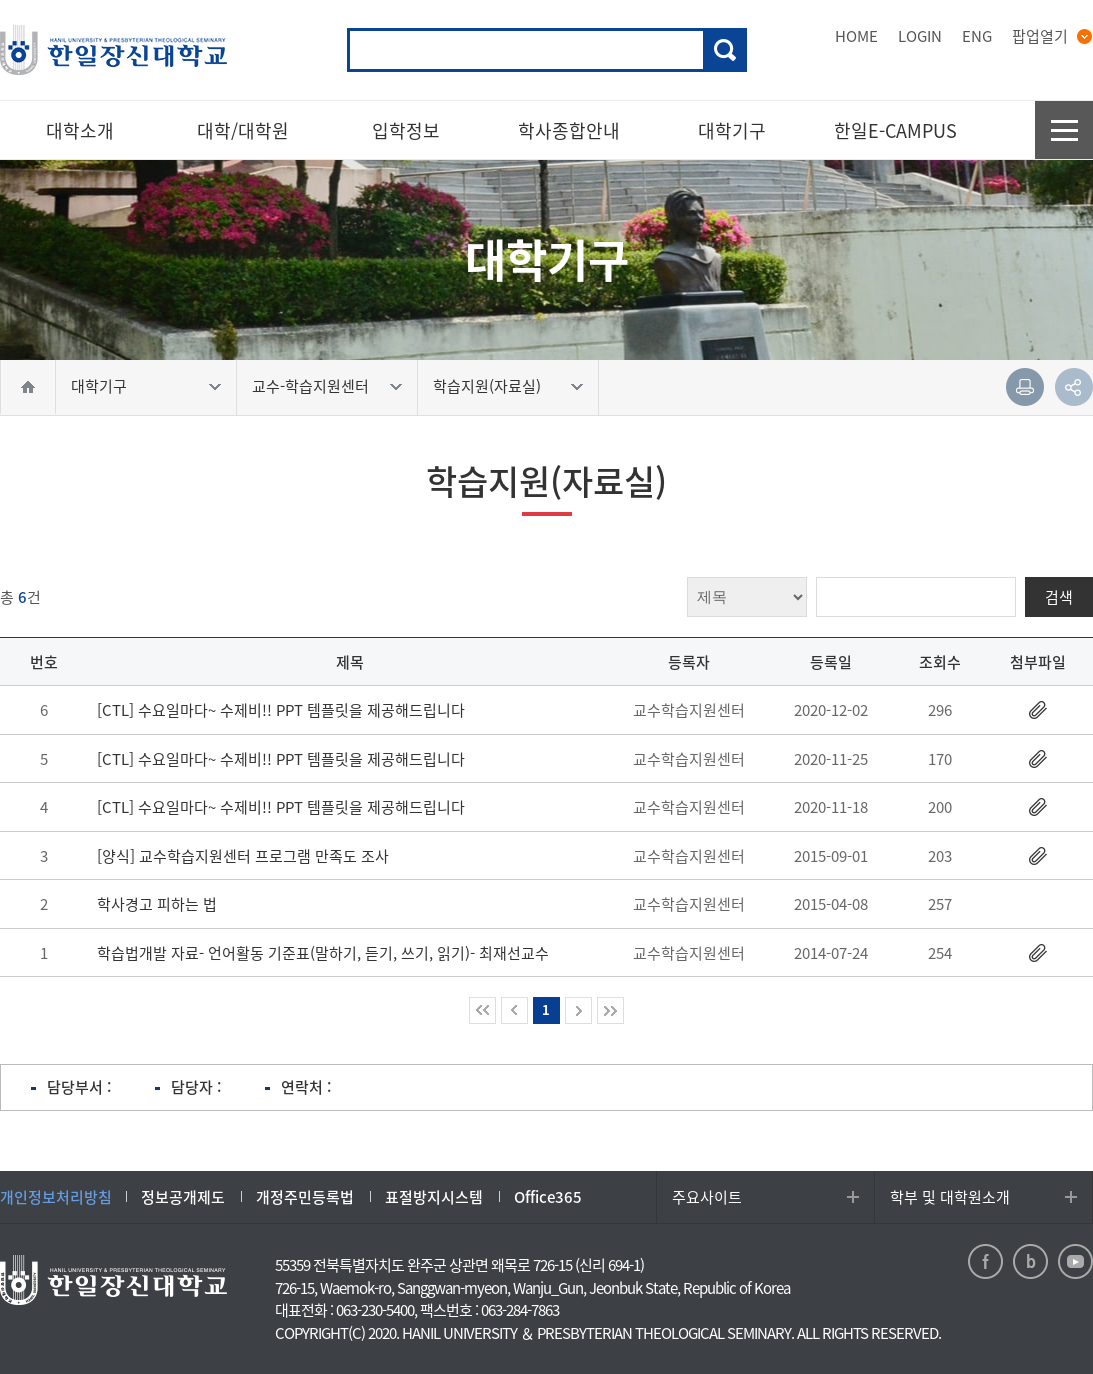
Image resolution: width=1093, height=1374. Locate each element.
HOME (856, 36)
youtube (1075, 1261)
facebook (985, 1261)
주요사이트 (707, 1197)
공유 (1074, 387)
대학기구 (99, 386)
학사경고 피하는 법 (157, 904)
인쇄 (1025, 387)
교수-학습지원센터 (310, 386)
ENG (977, 36)
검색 (725, 50)
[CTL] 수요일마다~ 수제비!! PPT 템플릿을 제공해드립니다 (281, 710)
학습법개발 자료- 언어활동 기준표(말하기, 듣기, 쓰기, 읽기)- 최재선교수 (323, 953)
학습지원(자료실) (487, 386)
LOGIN (920, 36)
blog (1030, 1261)
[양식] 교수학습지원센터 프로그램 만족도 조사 (243, 856)
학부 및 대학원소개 (950, 1197)
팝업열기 (1040, 36)
